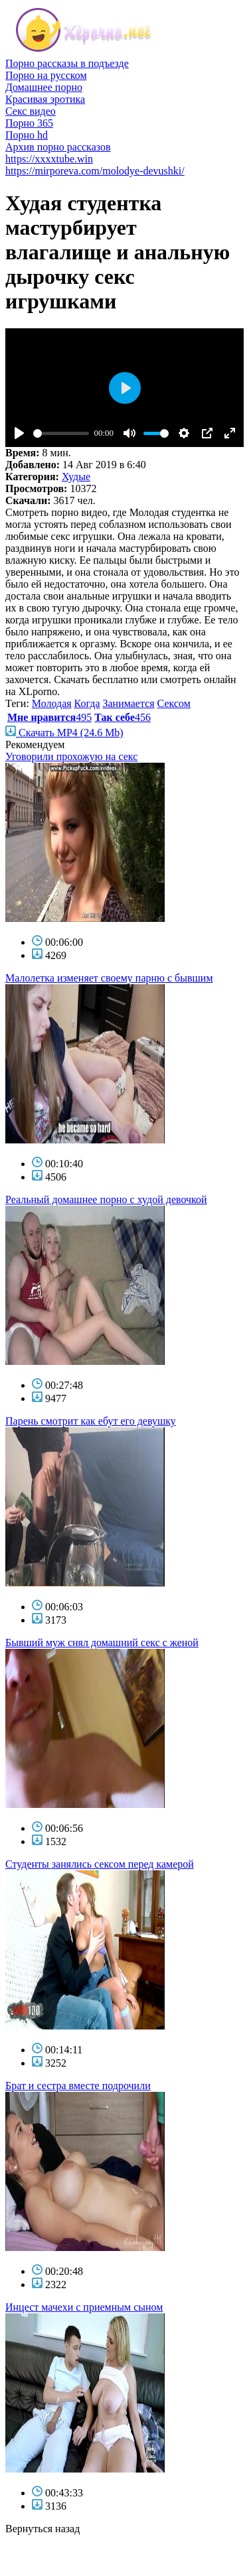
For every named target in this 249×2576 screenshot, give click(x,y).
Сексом (174, 703)
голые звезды (35, 2552)
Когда (87, 703)
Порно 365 (29, 123)
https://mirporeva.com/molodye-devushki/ (95, 170)
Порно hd (26, 135)
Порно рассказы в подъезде (67, 63)
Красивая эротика (45, 99)
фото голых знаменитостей (66, 2564)
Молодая (52, 703)
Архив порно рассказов (58, 147)
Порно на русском (46, 75)
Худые (76, 476)
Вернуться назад (42, 2528)
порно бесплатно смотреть (65, 2540)
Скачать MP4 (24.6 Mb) (64, 732)
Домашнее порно (43, 87)
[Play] (19, 433)
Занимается (128, 703)
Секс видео (30, 111)
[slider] (61, 433)
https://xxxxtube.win (49, 158)
